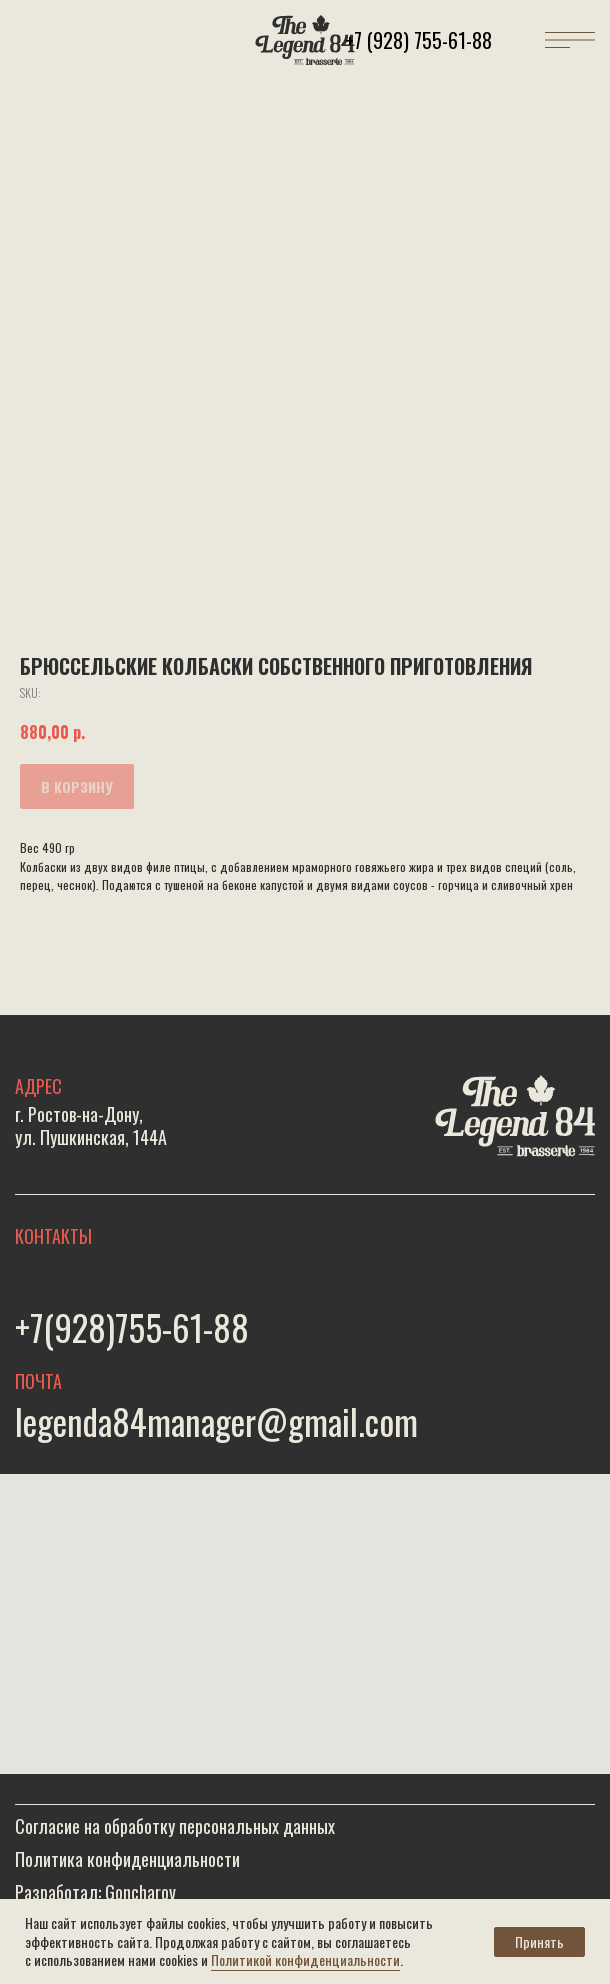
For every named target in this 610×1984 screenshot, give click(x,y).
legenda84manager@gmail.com (216, 1421)
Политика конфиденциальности (127, 1859)
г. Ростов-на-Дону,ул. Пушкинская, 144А (91, 1125)
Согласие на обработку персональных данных (175, 1826)
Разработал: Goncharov (95, 1892)
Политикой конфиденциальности (305, 1959)
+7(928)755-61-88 (132, 1327)
